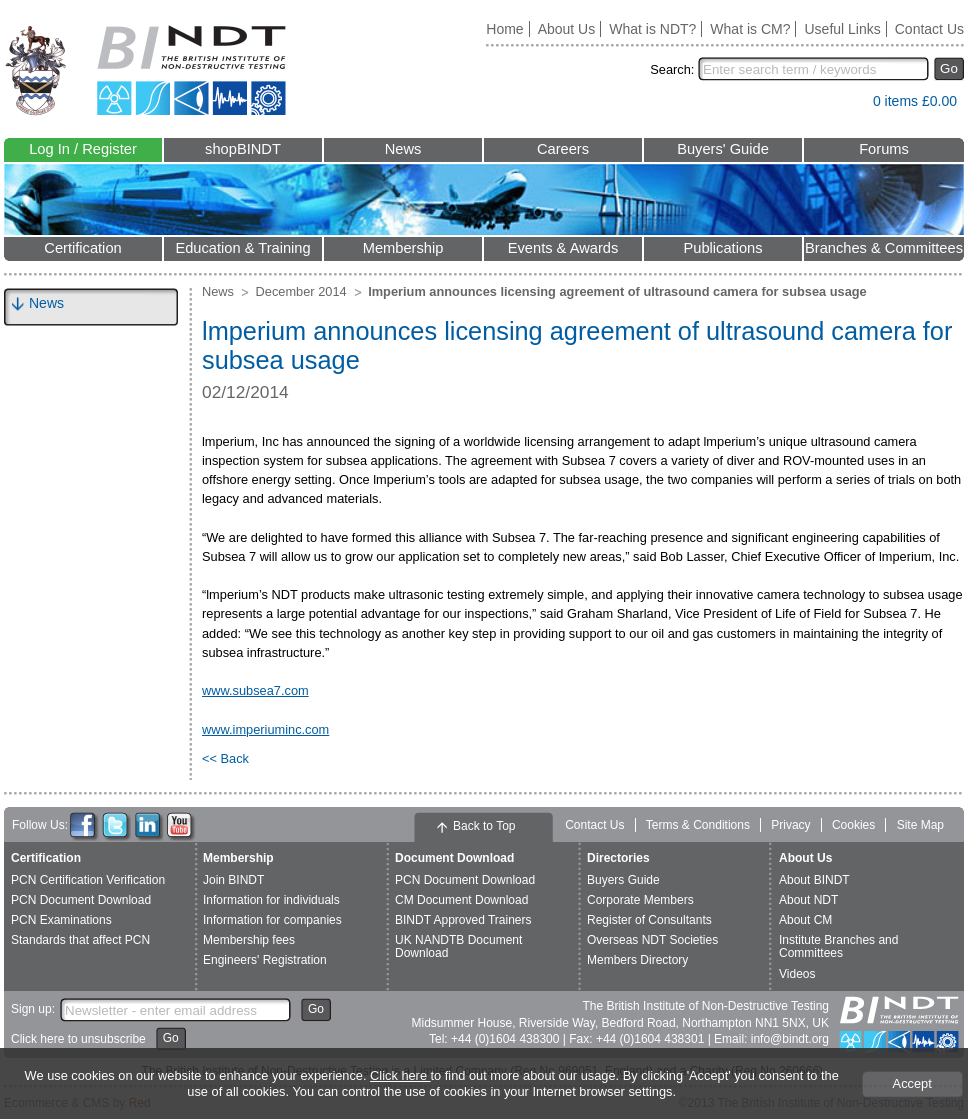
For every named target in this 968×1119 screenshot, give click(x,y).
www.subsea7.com (255, 690)
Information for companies (272, 920)
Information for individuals (271, 900)
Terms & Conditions (698, 825)
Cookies (853, 825)
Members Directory (637, 960)
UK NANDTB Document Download (458, 946)
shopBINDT (243, 149)
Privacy (790, 825)
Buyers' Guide (723, 149)
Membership (403, 248)
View (848, 105)
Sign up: (33, 1009)
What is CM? (750, 29)
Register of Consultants (649, 920)
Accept (912, 1083)
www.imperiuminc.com (265, 729)
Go (949, 68)
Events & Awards (563, 248)
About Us (567, 29)
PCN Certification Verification (88, 880)
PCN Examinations (61, 920)
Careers (563, 149)
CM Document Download (461, 900)
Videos (797, 974)
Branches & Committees (884, 248)
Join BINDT (233, 880)
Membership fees (249, 940)
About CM (805, 920)
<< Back (225, 758)
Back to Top (484, 826)
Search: (672, 69)
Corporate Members (640, 900)
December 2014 (301, 291)
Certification (82, 248)
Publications (722, 248)
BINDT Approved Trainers (463, 920)
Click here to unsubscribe (78, 1039)
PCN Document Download (81, 900)
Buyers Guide (623, 880)
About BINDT (814, 880)
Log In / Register (83, 149)
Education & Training (242, 248)
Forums (884, 149)
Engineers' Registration (265, 960)
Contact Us (929, 29)
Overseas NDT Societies (652, 940)
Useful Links (842, 29)
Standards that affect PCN (80, 940)
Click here (400, 1075)
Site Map (920, 825)
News (403, 149)
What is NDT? (652, 29)
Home (504, 29)
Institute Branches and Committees (838, 946)
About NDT (808, 900)
